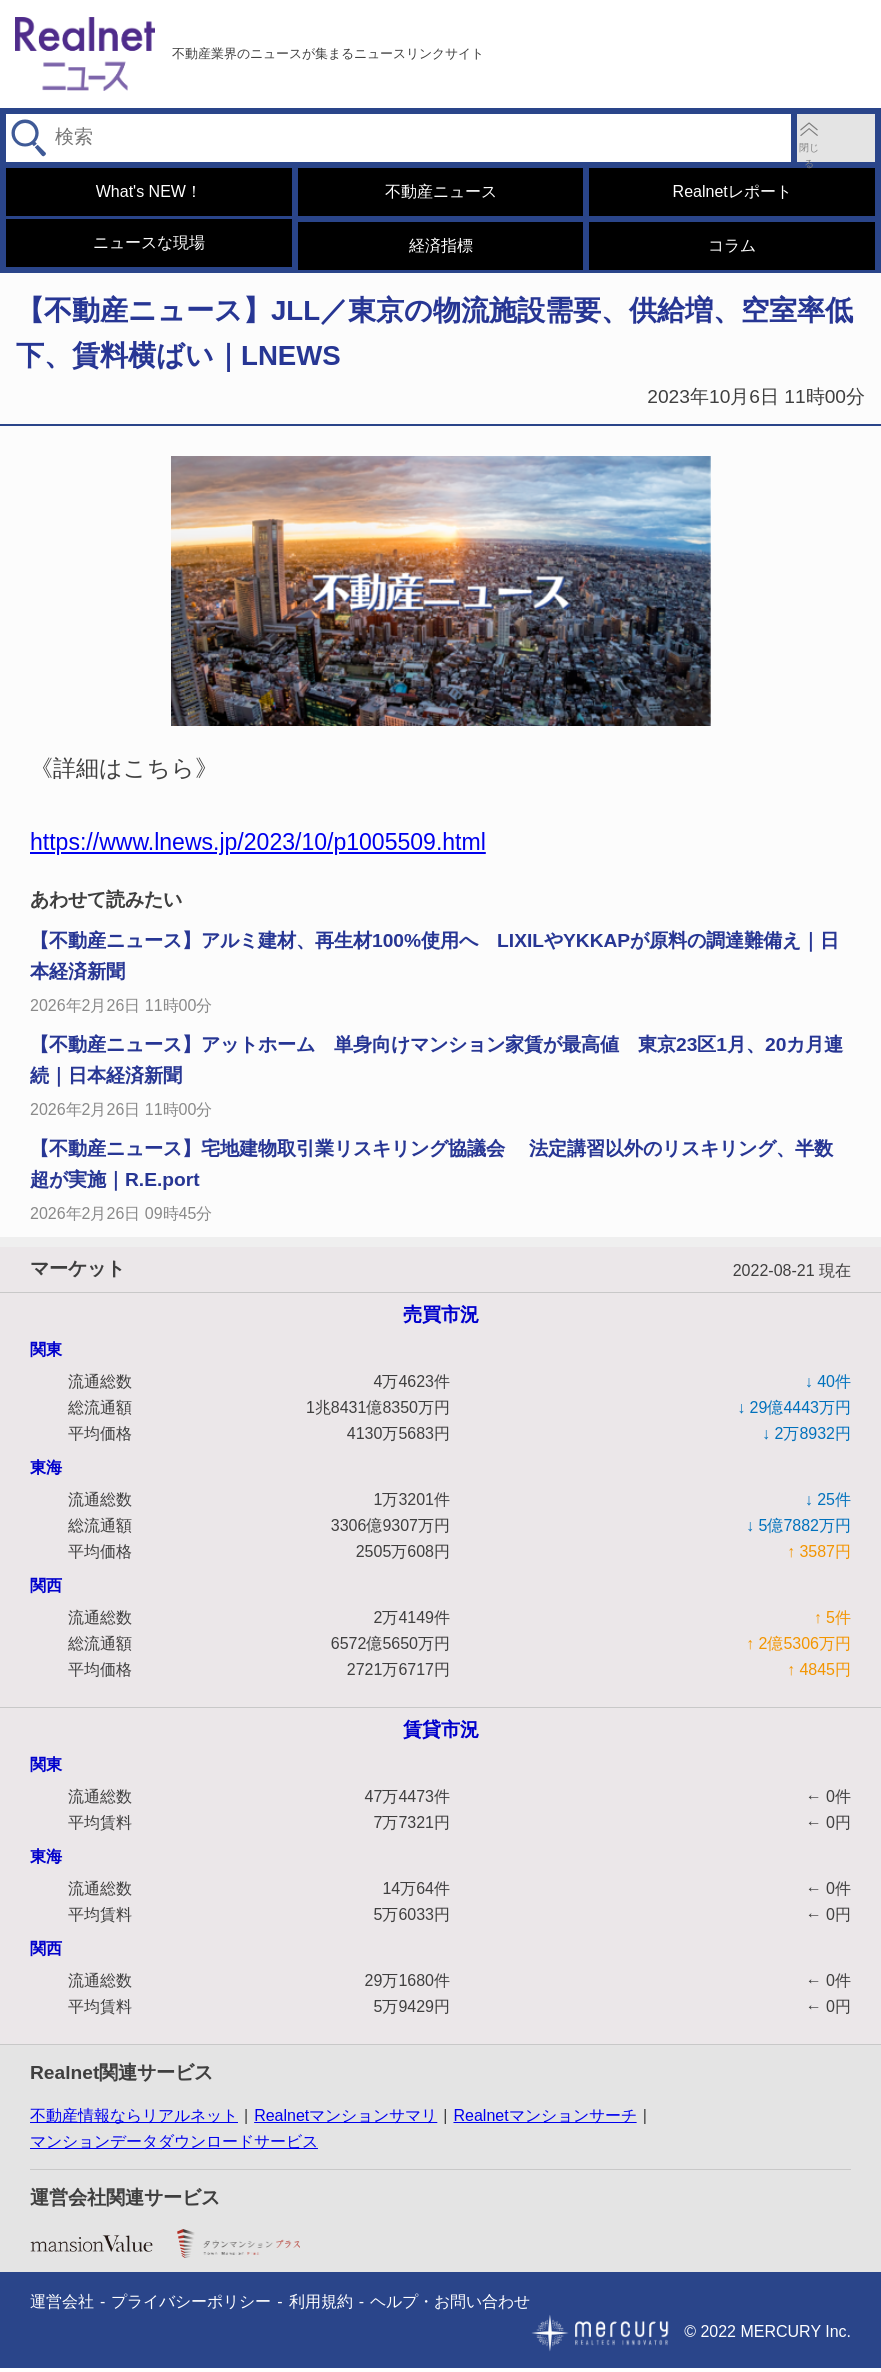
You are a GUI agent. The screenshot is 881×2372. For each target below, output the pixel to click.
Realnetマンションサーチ (544, 2120)
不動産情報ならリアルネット (134, 2120)
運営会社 (62, 2305)
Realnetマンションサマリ (345, 2120)
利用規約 (321, 2305)
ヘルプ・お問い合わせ (450, 2305)
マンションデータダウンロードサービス (174, 2146)
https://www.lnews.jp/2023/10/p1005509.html (258, 847)
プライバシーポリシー (191, 2305)
